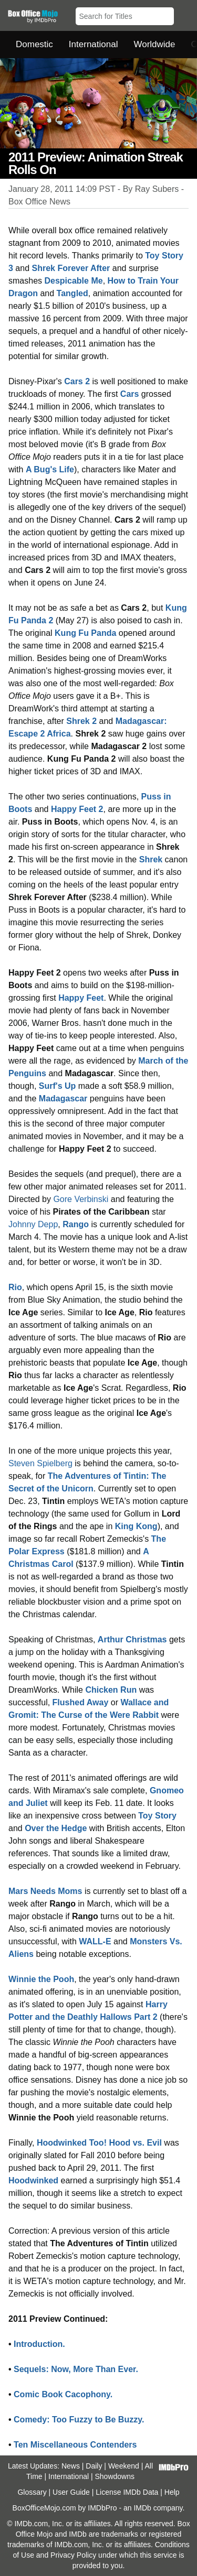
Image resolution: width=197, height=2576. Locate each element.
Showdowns (115, 2476)
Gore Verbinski (80, 1199)
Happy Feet (80, 997)
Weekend (123, 2466)
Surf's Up (57, 1085)
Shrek (150, 859)
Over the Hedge (56, 1828)
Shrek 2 (81, 721)
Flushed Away (81, 1702)
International (93, 44)
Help (172, 2492)
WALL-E (95, 1941)
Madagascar (63, 1098)
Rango (76, 1224)
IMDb (142, 2508)
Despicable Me (73, 280)
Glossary (31, 2492)
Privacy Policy (73, 2555)
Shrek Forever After (71, 268)
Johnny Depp (33, 1224)
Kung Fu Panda (85, 633)
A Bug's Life (50, 469)
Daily (94, 2466)
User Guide (71, 2492)
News (70, 2466)
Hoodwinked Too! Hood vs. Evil (99, 2142)
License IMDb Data (127, 2492)
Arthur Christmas (132, 1639)
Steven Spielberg (40, 1463)
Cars (129, 393)
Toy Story (157, 1815)
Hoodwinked (33, 2180)
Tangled (72, 293)
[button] (184, 14)
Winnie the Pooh (41, 1979)
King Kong (136, 1526)
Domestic (34, 44)
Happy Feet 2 (77, 809)
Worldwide (154, 44)
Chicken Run (111, 1689)
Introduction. (39, 2344)
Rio (15, 1287)
